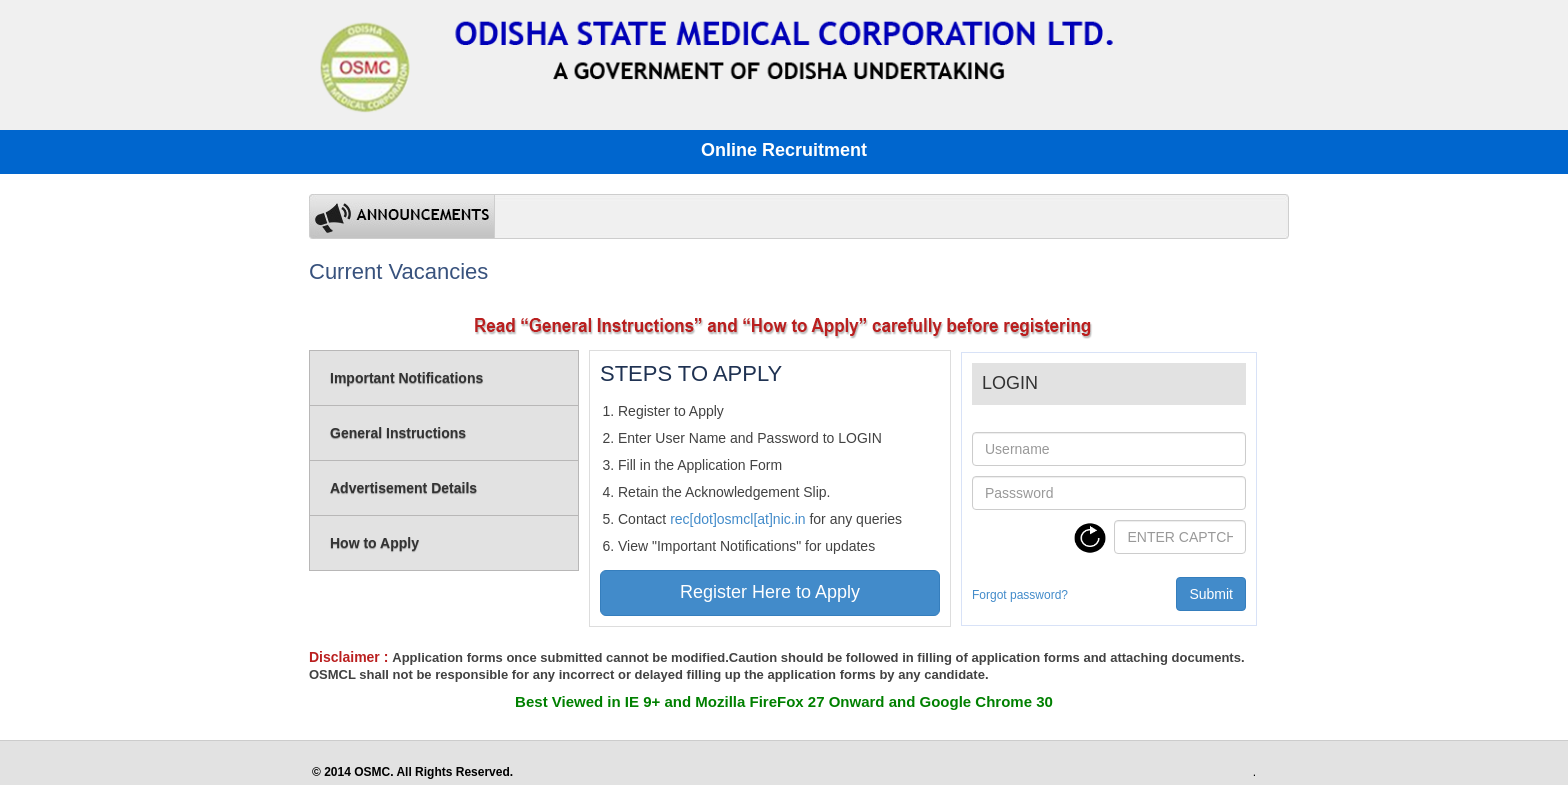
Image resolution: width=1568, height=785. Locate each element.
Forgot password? (1020, 595)
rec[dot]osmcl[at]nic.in (737, 519)
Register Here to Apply (770, 592)
